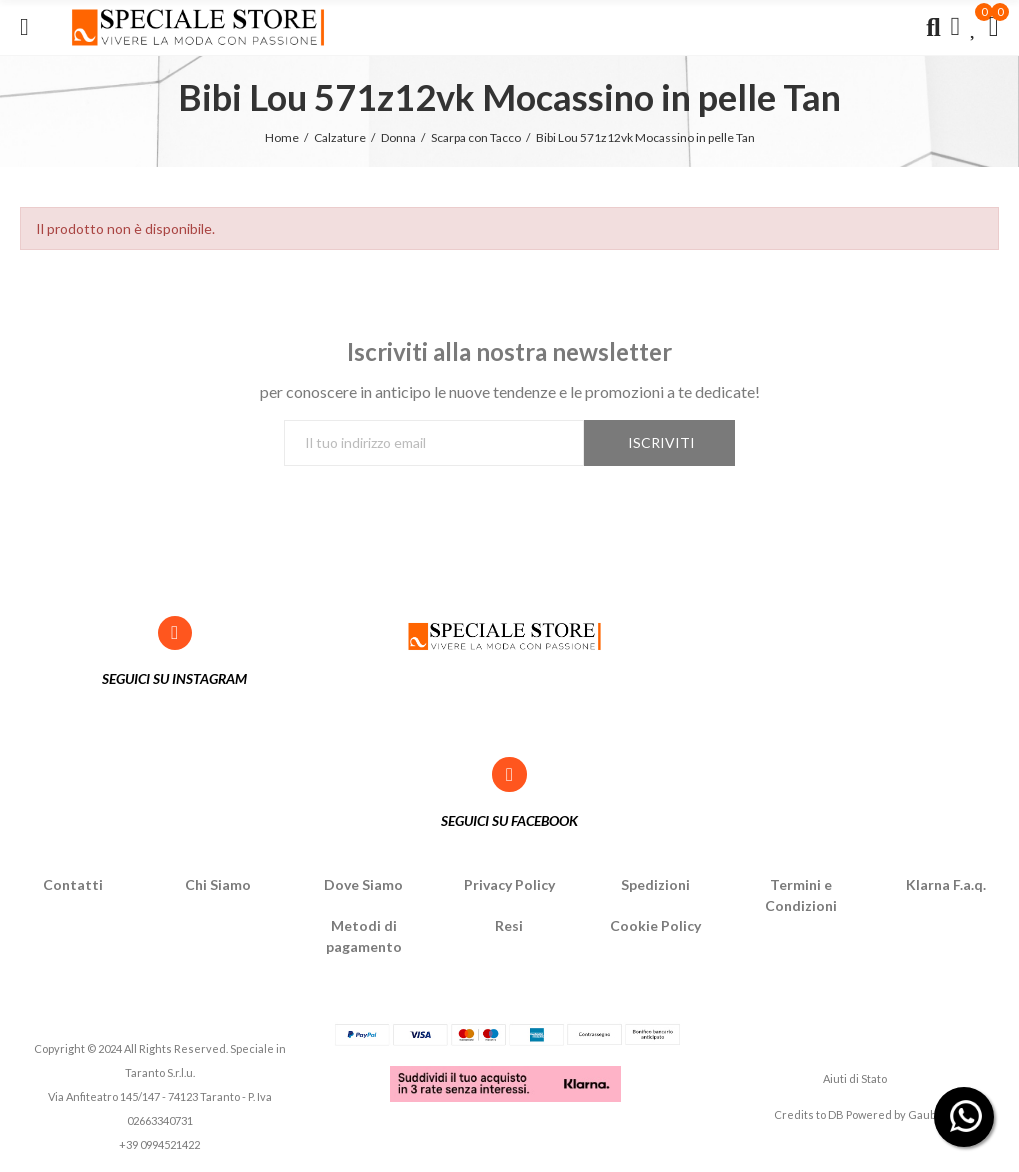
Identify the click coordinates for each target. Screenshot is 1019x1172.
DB (836, 1114)
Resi (509, 925)
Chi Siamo (218, 884)
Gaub (922, 1114)
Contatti (73, 884)
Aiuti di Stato (855, 1078)
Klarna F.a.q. (946, 884)
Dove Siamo (363, 884)
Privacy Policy (509, 884)
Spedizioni (655, 884)
